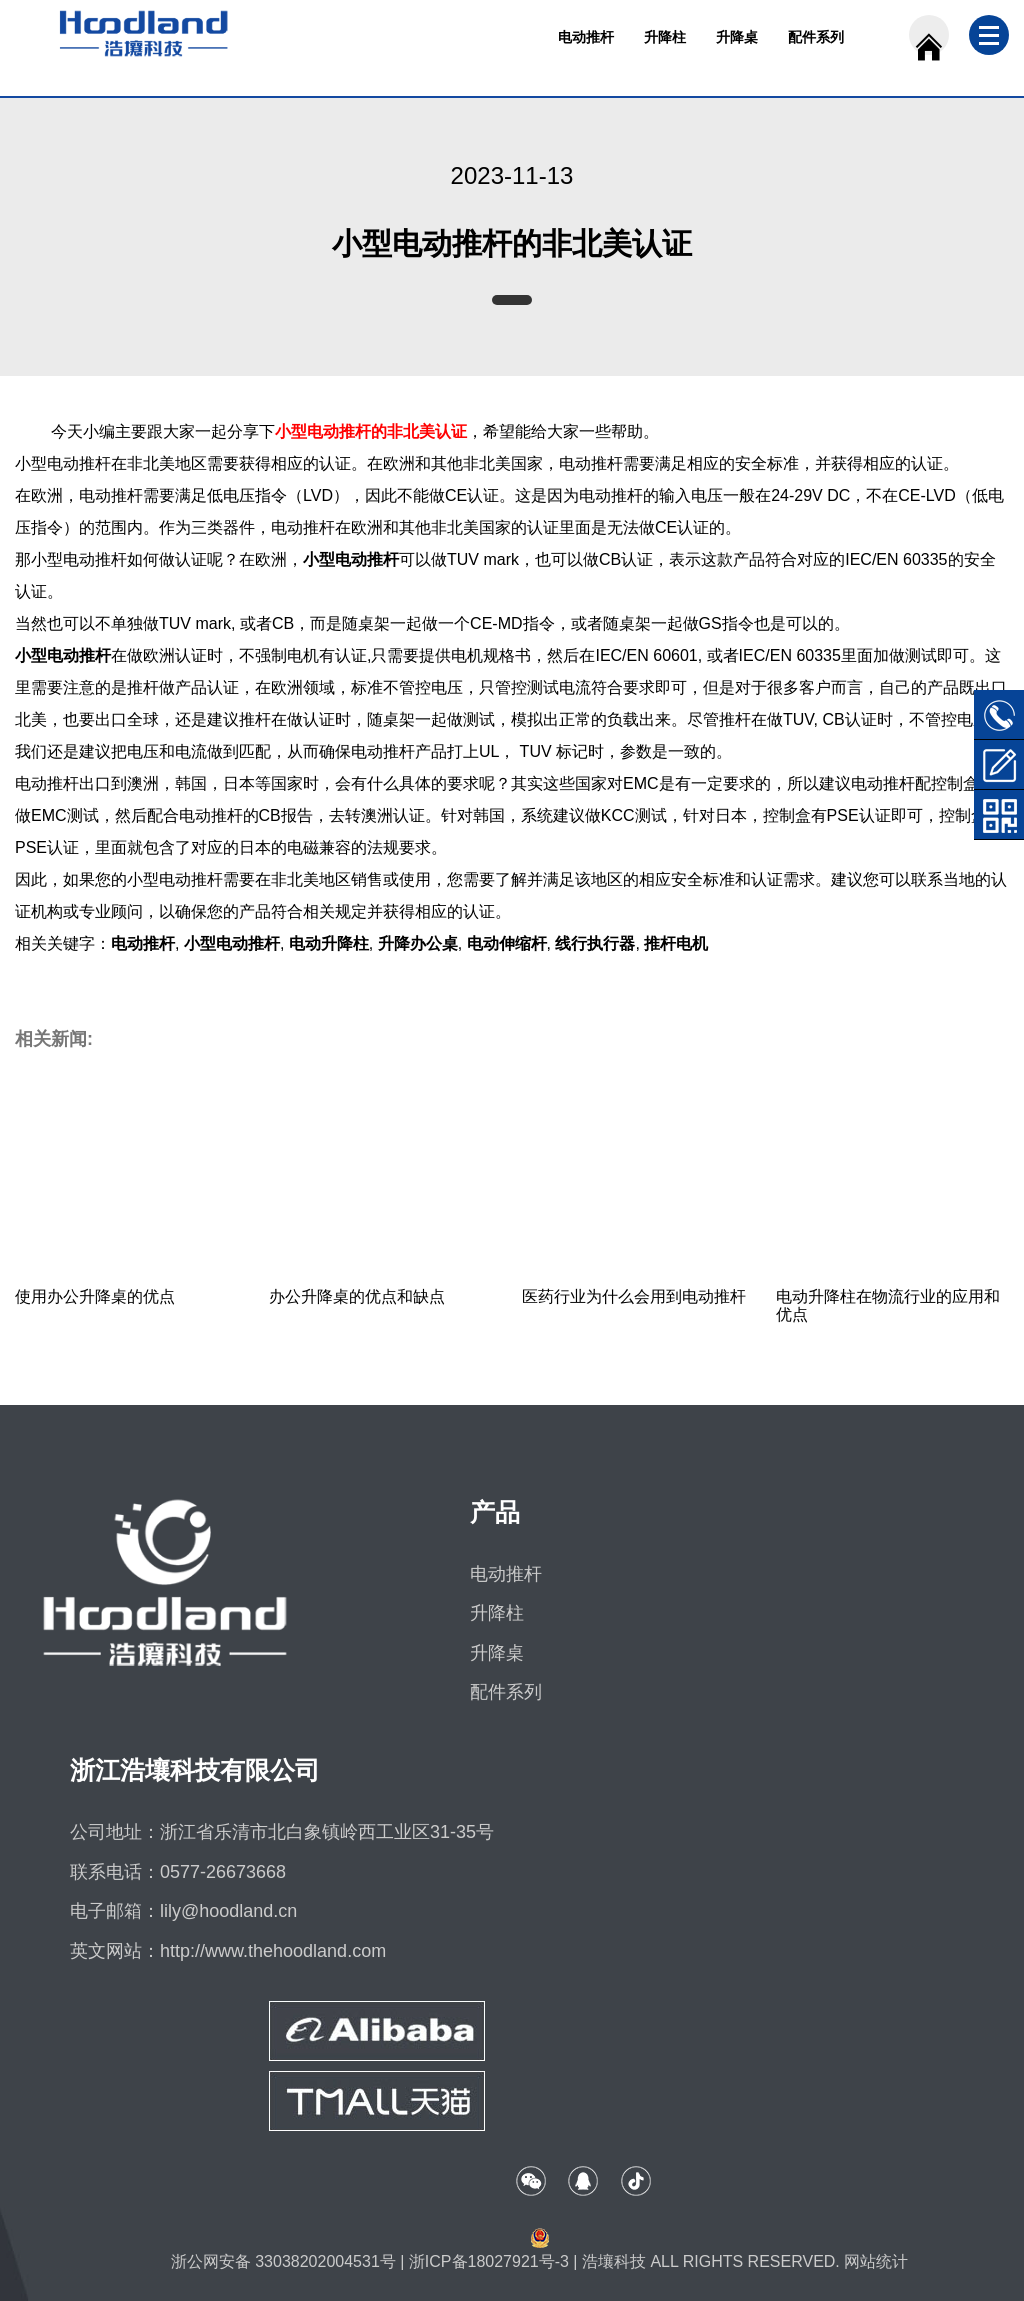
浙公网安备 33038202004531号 (283, 2261)
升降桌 (737, 37)
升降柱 (665, 37)
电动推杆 (586, 37)
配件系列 (816, 37)
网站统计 (876, 2261)
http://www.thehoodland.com (273, 1951)
